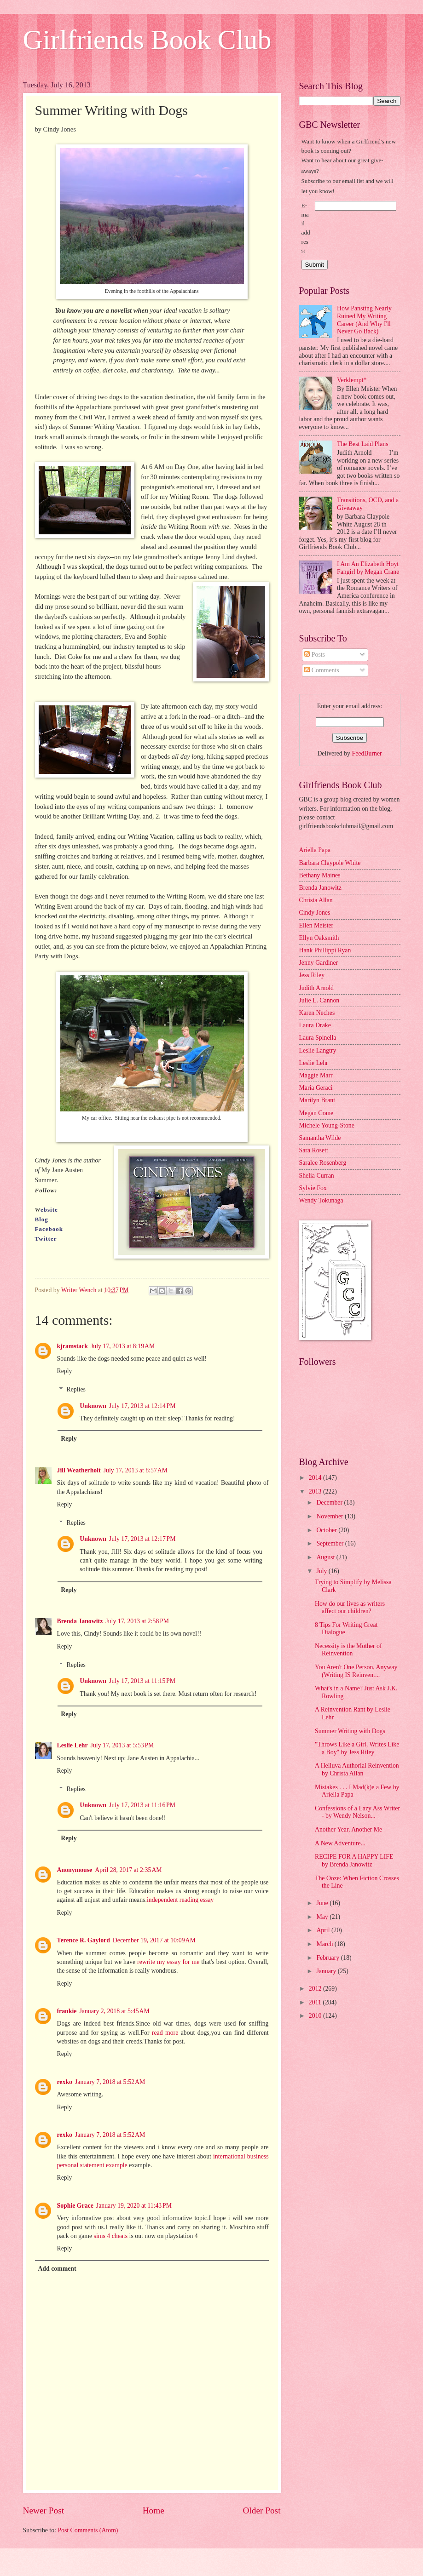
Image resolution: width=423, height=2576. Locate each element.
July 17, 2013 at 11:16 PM (142, 1805)
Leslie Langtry (317, 1050)
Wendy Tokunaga (321, 1200)
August (326, 1557)
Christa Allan (316, 900)
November (330, 1516)
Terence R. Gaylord (83, 1940)
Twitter (47, 1238)
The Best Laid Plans (362, 444)
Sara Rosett (313, 1150)
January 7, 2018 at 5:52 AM (110, 2081)
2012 (316, 1988)
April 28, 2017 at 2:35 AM (128, 1869)
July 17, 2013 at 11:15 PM (142, 1680)
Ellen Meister (316, 925)
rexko (64, 2081)
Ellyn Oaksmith (319, 937)
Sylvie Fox (313, 1188)
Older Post (261, 2510)
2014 (316, 1477)
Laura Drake (315, 1025)
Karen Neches (317, 1012)
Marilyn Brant (317, 1100)
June (323, 1903)
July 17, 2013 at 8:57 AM (136, 1470)
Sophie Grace (75, 2205)
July (322, 1571)
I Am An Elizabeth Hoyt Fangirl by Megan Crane (368, 568)
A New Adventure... (340, 1843)
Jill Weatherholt (79, 1470)
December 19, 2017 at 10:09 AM (154, 1940)
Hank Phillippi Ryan (325, 950)
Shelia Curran (316, 1175)
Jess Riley (312, 975)
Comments (321, 670)
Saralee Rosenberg (323, 1162)
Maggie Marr (316, 1075)
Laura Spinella (317, 1037)
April (323, 1930)
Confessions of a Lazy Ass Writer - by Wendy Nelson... (357, 1812)
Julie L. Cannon (319, 1000)
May (323, 1916)
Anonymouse (75, 1869)
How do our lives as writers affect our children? (350, 1607)
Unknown (93, 1405)
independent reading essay (180, 1899)
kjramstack (72, 1346)
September (330, 1543)
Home (153, 2510)
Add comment (57, 2268)
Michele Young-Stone (326, 1125)
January (326, 1971)
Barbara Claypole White (330, 862)
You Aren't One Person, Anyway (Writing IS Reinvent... (356, 1671)
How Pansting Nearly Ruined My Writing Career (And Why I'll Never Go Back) (364, 320)
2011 (316, 2002)
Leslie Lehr (72, 1745)
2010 (316, 2015)
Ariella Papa (315, 850)
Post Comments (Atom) (88, 2530)
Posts (314, 654)
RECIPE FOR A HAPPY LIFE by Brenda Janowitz (354, 1860)
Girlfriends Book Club (147, 39)
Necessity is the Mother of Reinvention (348, 1650)
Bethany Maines (320, 875)
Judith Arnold (316, 988)
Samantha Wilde (320, 1137)
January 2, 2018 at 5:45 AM (114, 2011)
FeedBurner (367, 753)
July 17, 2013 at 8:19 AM (123, 1346)
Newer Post (43, 2510)
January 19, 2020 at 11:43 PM (134, 2205)
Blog (41, 1219)
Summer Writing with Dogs (350, 1731)
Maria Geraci (316, 1087)
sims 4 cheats (111, 2236)
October (327, 1530)
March (325, 1944)
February (328, 1957)
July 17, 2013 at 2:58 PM (137, 1621)
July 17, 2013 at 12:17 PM (142, 1538)
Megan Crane (316, 1113)
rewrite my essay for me (168, 1961)
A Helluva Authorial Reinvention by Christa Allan (357, 1769)
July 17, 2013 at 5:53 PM (122, 1745)
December (330, 1502)
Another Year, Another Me (348, 1829)
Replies (76, 1389)
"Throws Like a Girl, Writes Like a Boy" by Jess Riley (357, 1748)
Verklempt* (351, 380)
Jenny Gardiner (318, 962)
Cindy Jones (314, 912)
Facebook (49, 1228)
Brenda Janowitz (80, 1621)
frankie (67, 2011)
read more (165, 2032)
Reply (64, 1371)
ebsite (49, 1209)
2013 (316, 1491)
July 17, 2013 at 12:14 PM (142, 1405)
